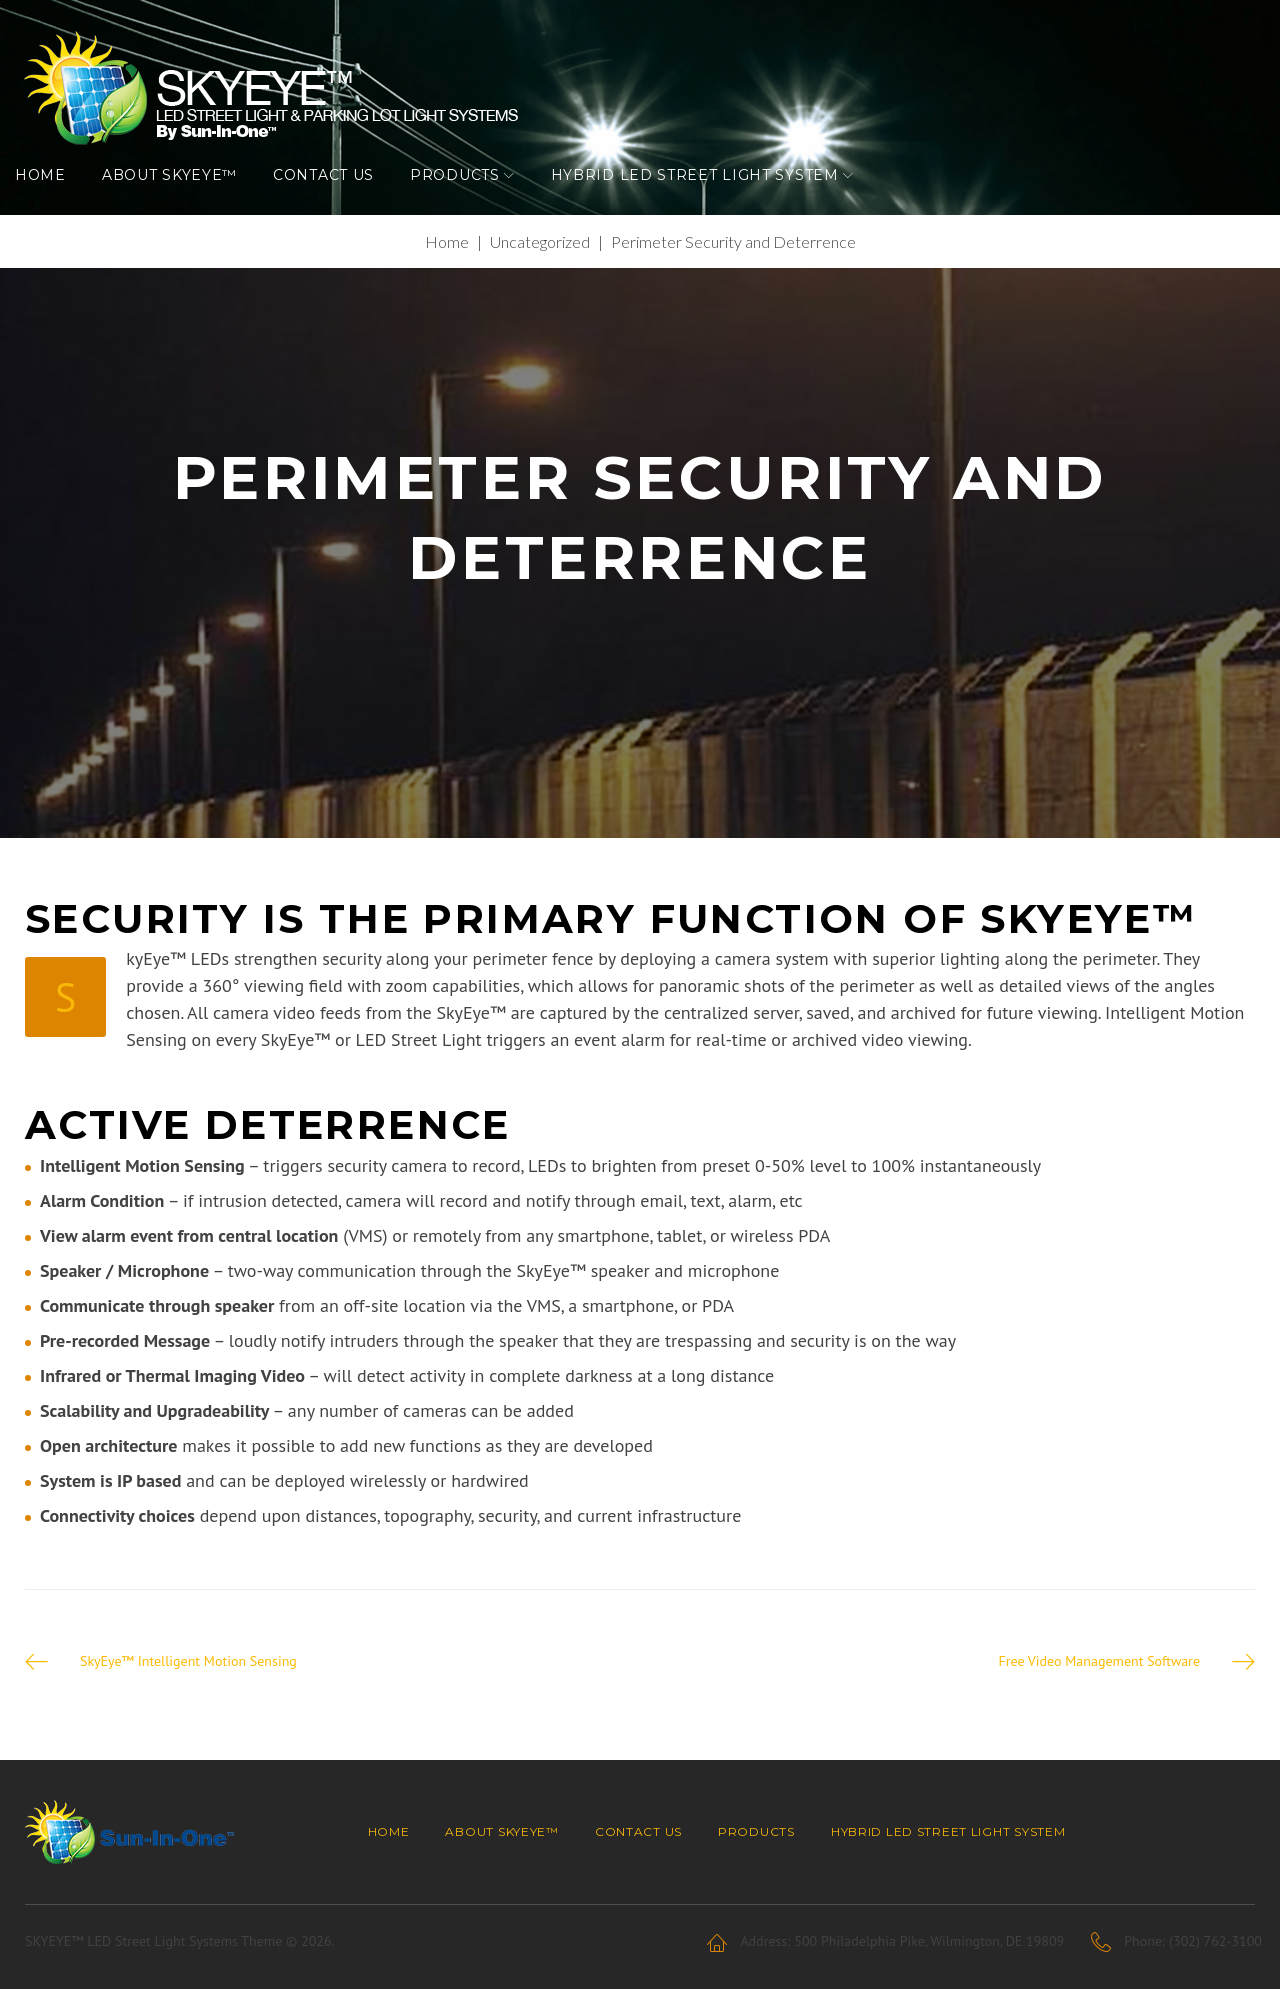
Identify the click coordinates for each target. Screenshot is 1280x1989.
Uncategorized (540, 267)
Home (50, 195)
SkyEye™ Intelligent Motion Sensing (188, 1687)
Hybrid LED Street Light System (705, 195)
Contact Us (333, 195)
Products (465, 195)
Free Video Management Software (1099, 1687)
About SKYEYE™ (179, 195)
